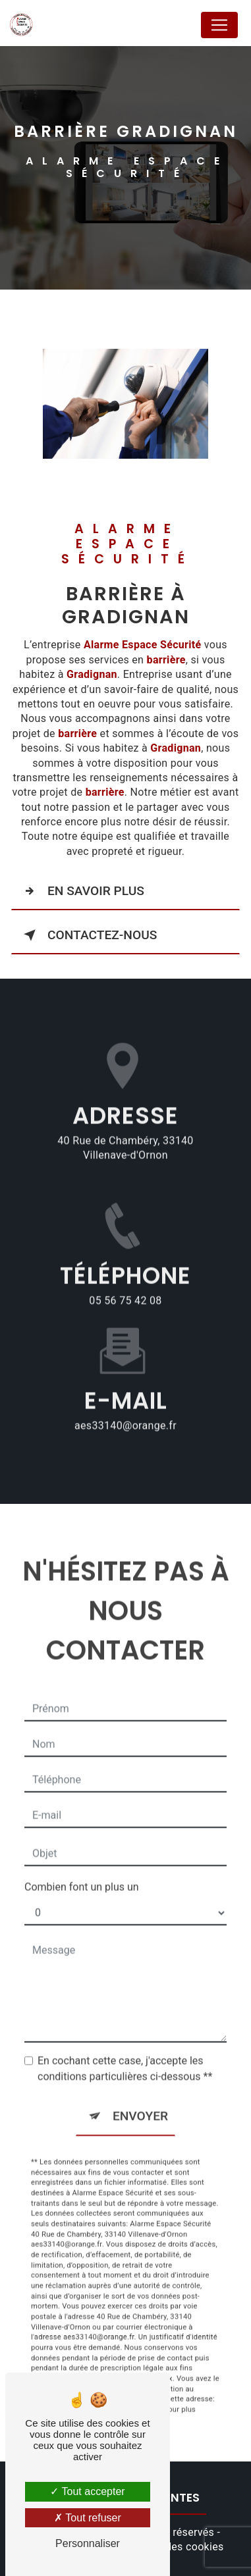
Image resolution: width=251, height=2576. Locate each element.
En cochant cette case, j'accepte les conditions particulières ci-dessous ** (125, 2052)
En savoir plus (81, 891)
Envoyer (140, 2099)
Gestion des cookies (174, 2546)
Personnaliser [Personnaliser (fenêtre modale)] (87, 2543)
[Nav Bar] (219, 25)
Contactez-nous (87, 935)
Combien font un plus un (81, 1870)
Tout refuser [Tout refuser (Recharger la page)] (87, 2517)
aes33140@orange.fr (125, 1408)
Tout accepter (87, 2491)
